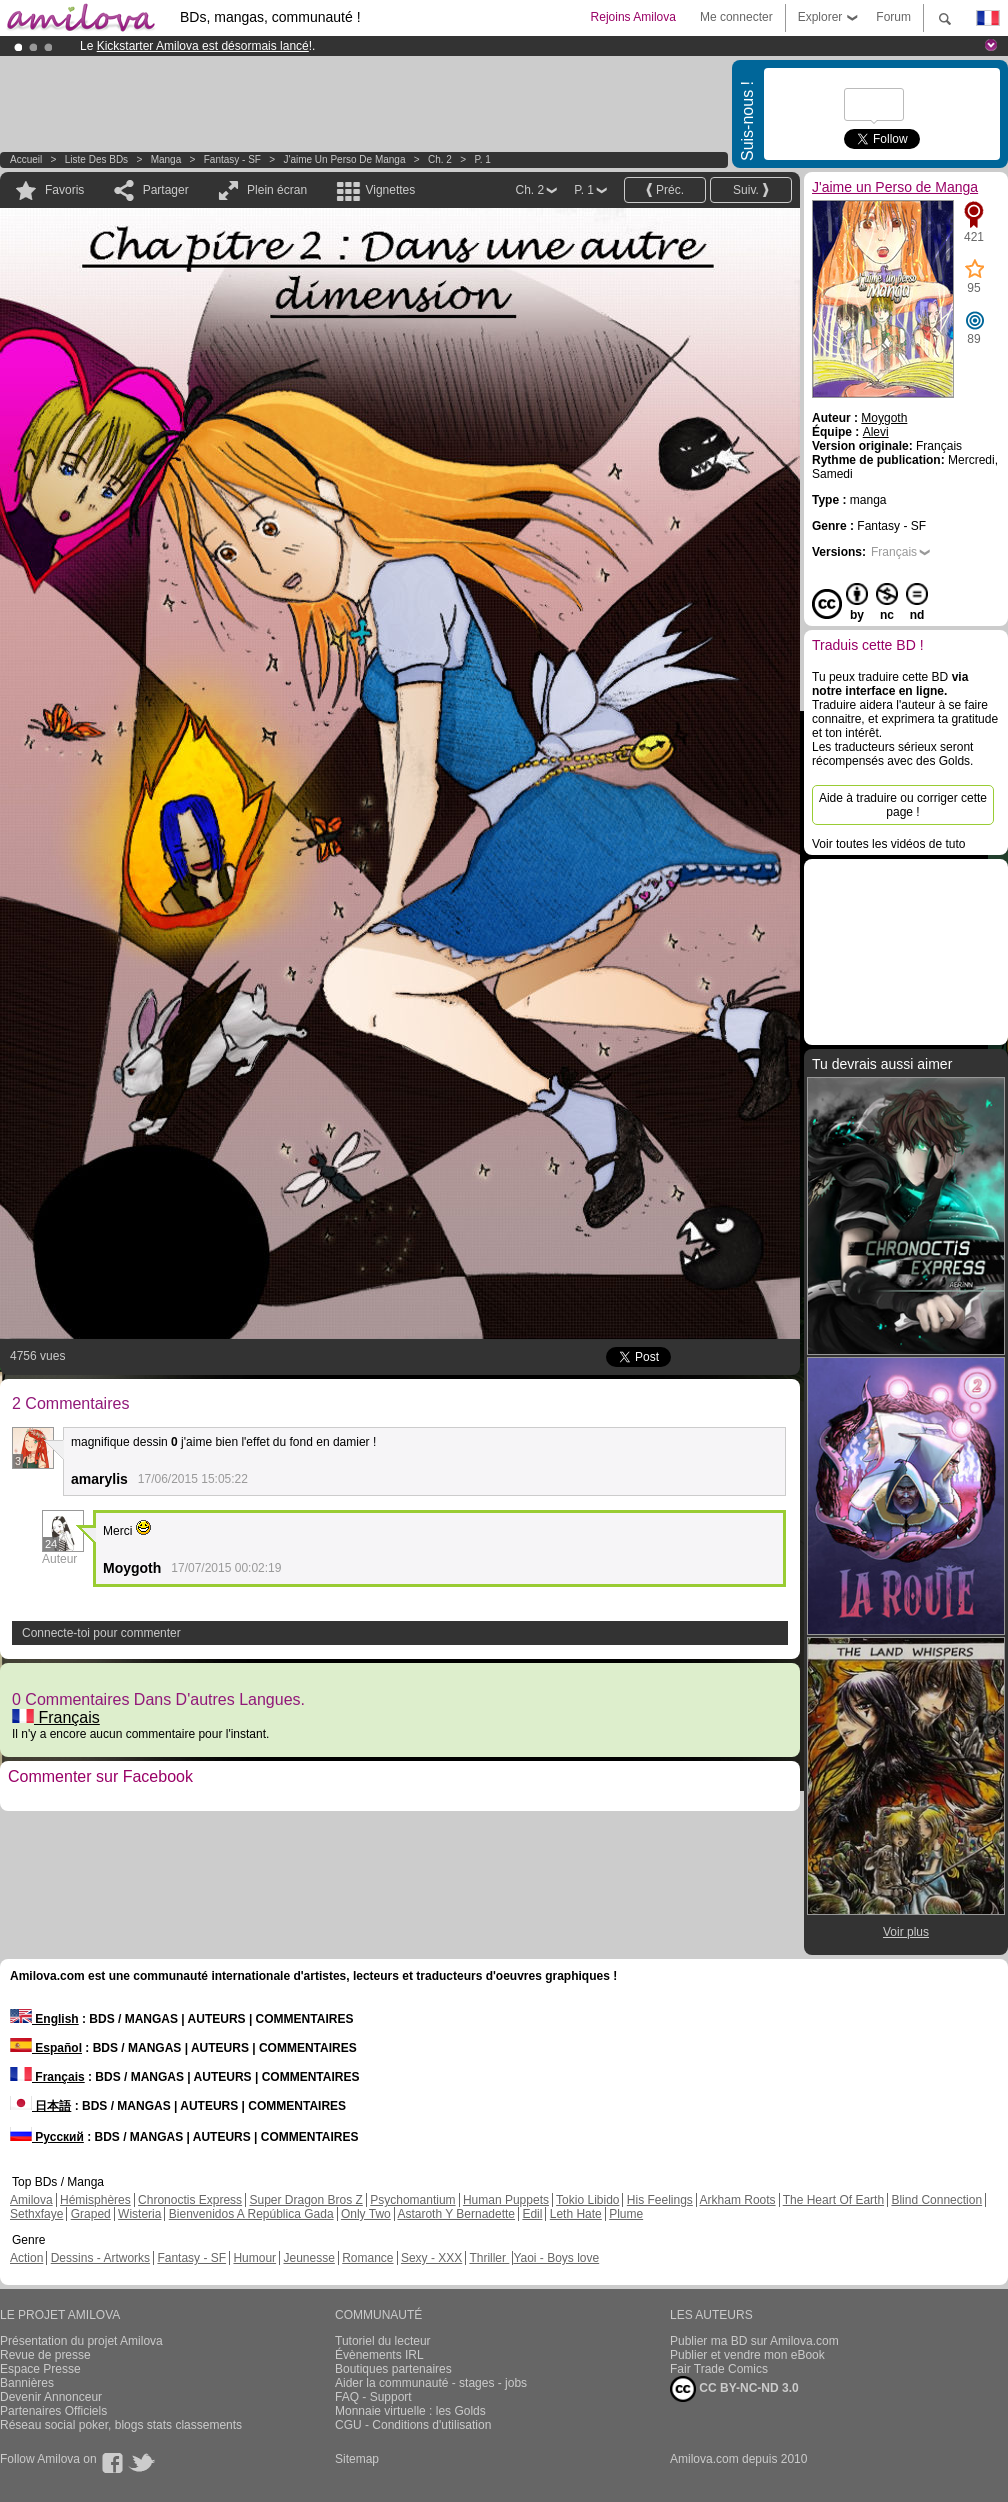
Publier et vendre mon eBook (747, 2355)
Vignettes (390, 190)
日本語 (40, 2106)
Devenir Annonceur (51, 2397)
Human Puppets (506, 2200)
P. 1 (482, 159)
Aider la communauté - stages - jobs (431, 2383)
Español (46, 2048)
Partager (166, 190)
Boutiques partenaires (393, 2369)
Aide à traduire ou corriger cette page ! (903, 805)
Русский (47, 2137)
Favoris (64, 190)
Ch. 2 (440, 159)
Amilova (31, 2200)
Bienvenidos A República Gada (251, 2214)
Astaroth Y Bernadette (456, 2214)
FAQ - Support (373, 2397)
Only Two (366, 2214)
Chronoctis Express (190, 2200)
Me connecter (736, 17)
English (44, 2019)
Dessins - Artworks (100, 2258)
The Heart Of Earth (833, 2200)
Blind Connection (936, 2200)
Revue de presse (45, 2355)
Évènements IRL (379, 2355)
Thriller (489, 2258)
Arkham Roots (738, 2200)
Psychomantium (412, 2200)
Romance (367, 2258)
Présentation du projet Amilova (81, 2341)
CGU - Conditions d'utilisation (413, 2425)
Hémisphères (95, 2200)
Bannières (27, 2383)
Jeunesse (308, 2258)
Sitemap (357, 2459)
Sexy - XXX (431, 2258)
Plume (626, 2214)
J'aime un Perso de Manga (345, 159)
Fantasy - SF (232, 159)
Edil (532, 2214)
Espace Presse (40, 2369)
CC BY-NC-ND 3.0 (734, 2389)
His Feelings (660, 2200)
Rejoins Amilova (633, 17)
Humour (254, 2258)
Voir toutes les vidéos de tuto (888, 844)
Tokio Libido (587, 2200)
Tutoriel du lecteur (383, 2341)
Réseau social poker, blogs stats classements (121, 2425)
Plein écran (277, 190)
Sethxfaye (36, 2214)
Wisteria (139, 2214)
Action (26, 2258)
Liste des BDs (96, 159)
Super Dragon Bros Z (305, 2200)
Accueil (26, 159)
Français (56, 1717)
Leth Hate (576, 2214)
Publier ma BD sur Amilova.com (754, 2341)
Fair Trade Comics (719, 2369)
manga (166, 159)
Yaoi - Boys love (556, 2258)
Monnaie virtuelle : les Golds (410, 2411)
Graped (91, 2214)
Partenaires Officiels (53, 2411)
